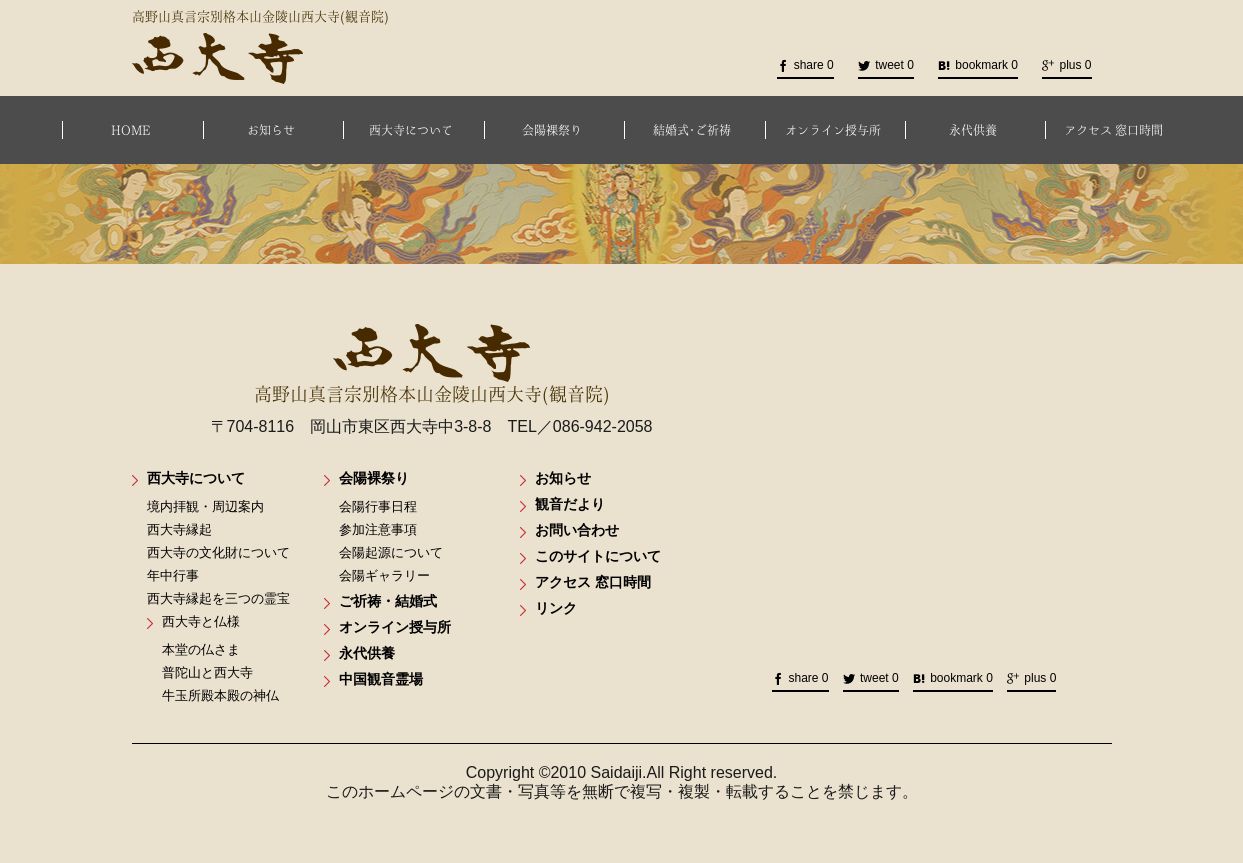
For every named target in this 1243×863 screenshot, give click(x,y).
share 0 (805, 65)
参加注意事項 (378, 529)
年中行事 (173, 575)
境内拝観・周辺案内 (205, 506)
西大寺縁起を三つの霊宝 (218, 598)
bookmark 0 (978, 65)
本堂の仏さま (201, 649)
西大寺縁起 (179, 529)
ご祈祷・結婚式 (388, 601)
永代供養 (973, 130)
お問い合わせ (577, 530)
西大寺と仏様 (201, 621)
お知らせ (271, 130)
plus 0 (1066, 65)
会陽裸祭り (552, 130)
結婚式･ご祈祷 (692, 130)
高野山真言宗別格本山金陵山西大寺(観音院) (432, 363)
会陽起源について (391, 552)
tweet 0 (886, 65)
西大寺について (411, 130)
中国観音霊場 (381, 679)
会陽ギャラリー (384, 575)
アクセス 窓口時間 (1113, 130)
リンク (556, 608)
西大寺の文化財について (218, 552)
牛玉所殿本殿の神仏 (220, 695)
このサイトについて (598, 556)
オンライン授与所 (833, 130)
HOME (130, 130)
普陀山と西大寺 (207, 672)
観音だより (570, 504)
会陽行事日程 (378, 506)
